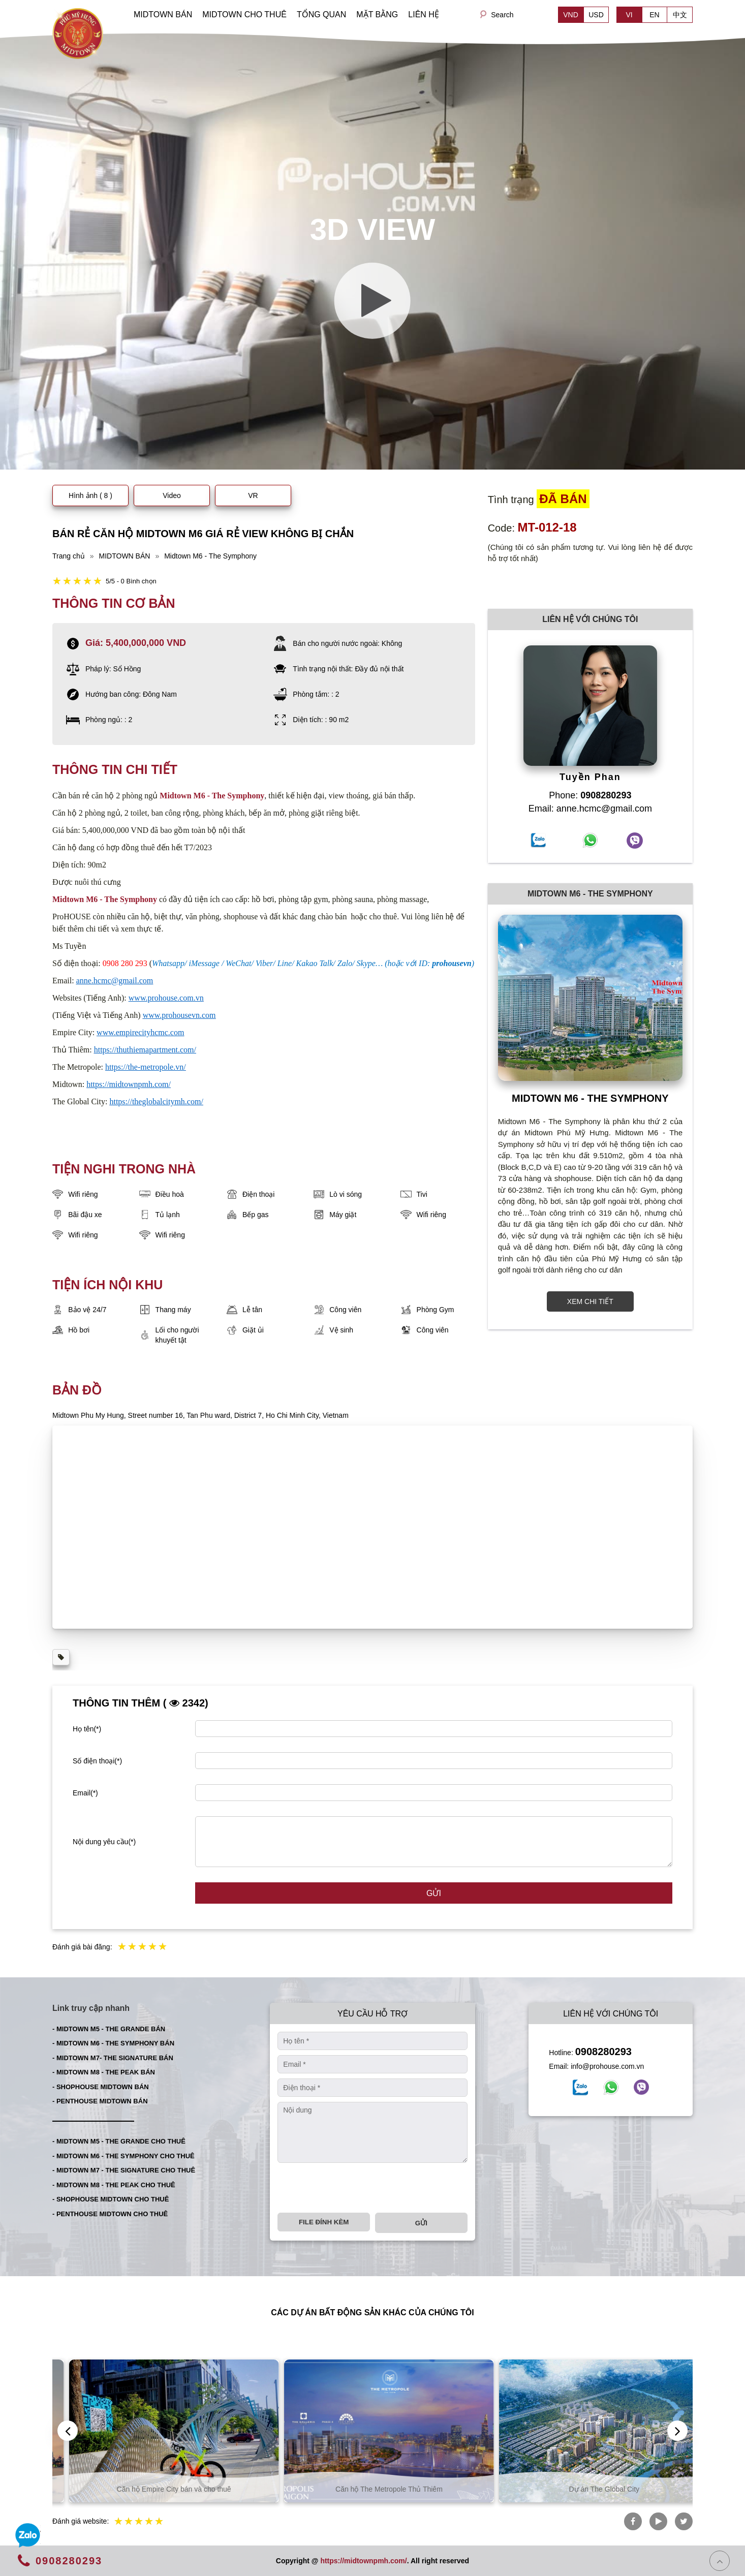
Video (172, 495)
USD (596, 15)
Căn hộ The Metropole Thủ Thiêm (587, 2489)
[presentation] (354, 2188)
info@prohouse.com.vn (607, 2066)
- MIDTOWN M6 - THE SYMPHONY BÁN (113, 2043)
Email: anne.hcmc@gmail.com (590, 808)
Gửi (433, 1893)
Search (502, 15)
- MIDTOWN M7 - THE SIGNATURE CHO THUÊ (123, 2170)
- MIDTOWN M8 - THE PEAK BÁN (103, 2072)
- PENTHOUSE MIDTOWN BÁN (100, 2101)
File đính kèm (324, 2222)
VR (253, 495)
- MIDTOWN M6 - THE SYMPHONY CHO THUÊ (123, 2156)
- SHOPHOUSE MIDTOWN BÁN (100, 2087)
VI (629, 15)
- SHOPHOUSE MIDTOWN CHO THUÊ (110, 2199)
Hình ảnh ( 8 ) (90, 495)
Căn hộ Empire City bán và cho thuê (373, 2489)
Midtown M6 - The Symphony (212, 795)
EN (654, 15)
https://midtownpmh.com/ (363, 2561)
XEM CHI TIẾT (590, 1301)
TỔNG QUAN (321, 14)
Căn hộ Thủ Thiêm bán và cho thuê (157, 2489)
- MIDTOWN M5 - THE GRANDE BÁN (108, 2029)
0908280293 (603, 2051)
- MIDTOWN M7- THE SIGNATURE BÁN (112, 2058)
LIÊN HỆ (423, 14)
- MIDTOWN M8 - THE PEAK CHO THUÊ (113, 2185)
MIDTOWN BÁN (163, 14)
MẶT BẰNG (377, 14)
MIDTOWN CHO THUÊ (244, 14)
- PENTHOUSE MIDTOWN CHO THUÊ (110, 2214)
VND (570, 15)
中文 (680, 15)
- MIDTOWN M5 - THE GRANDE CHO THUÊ (118, 2141)
